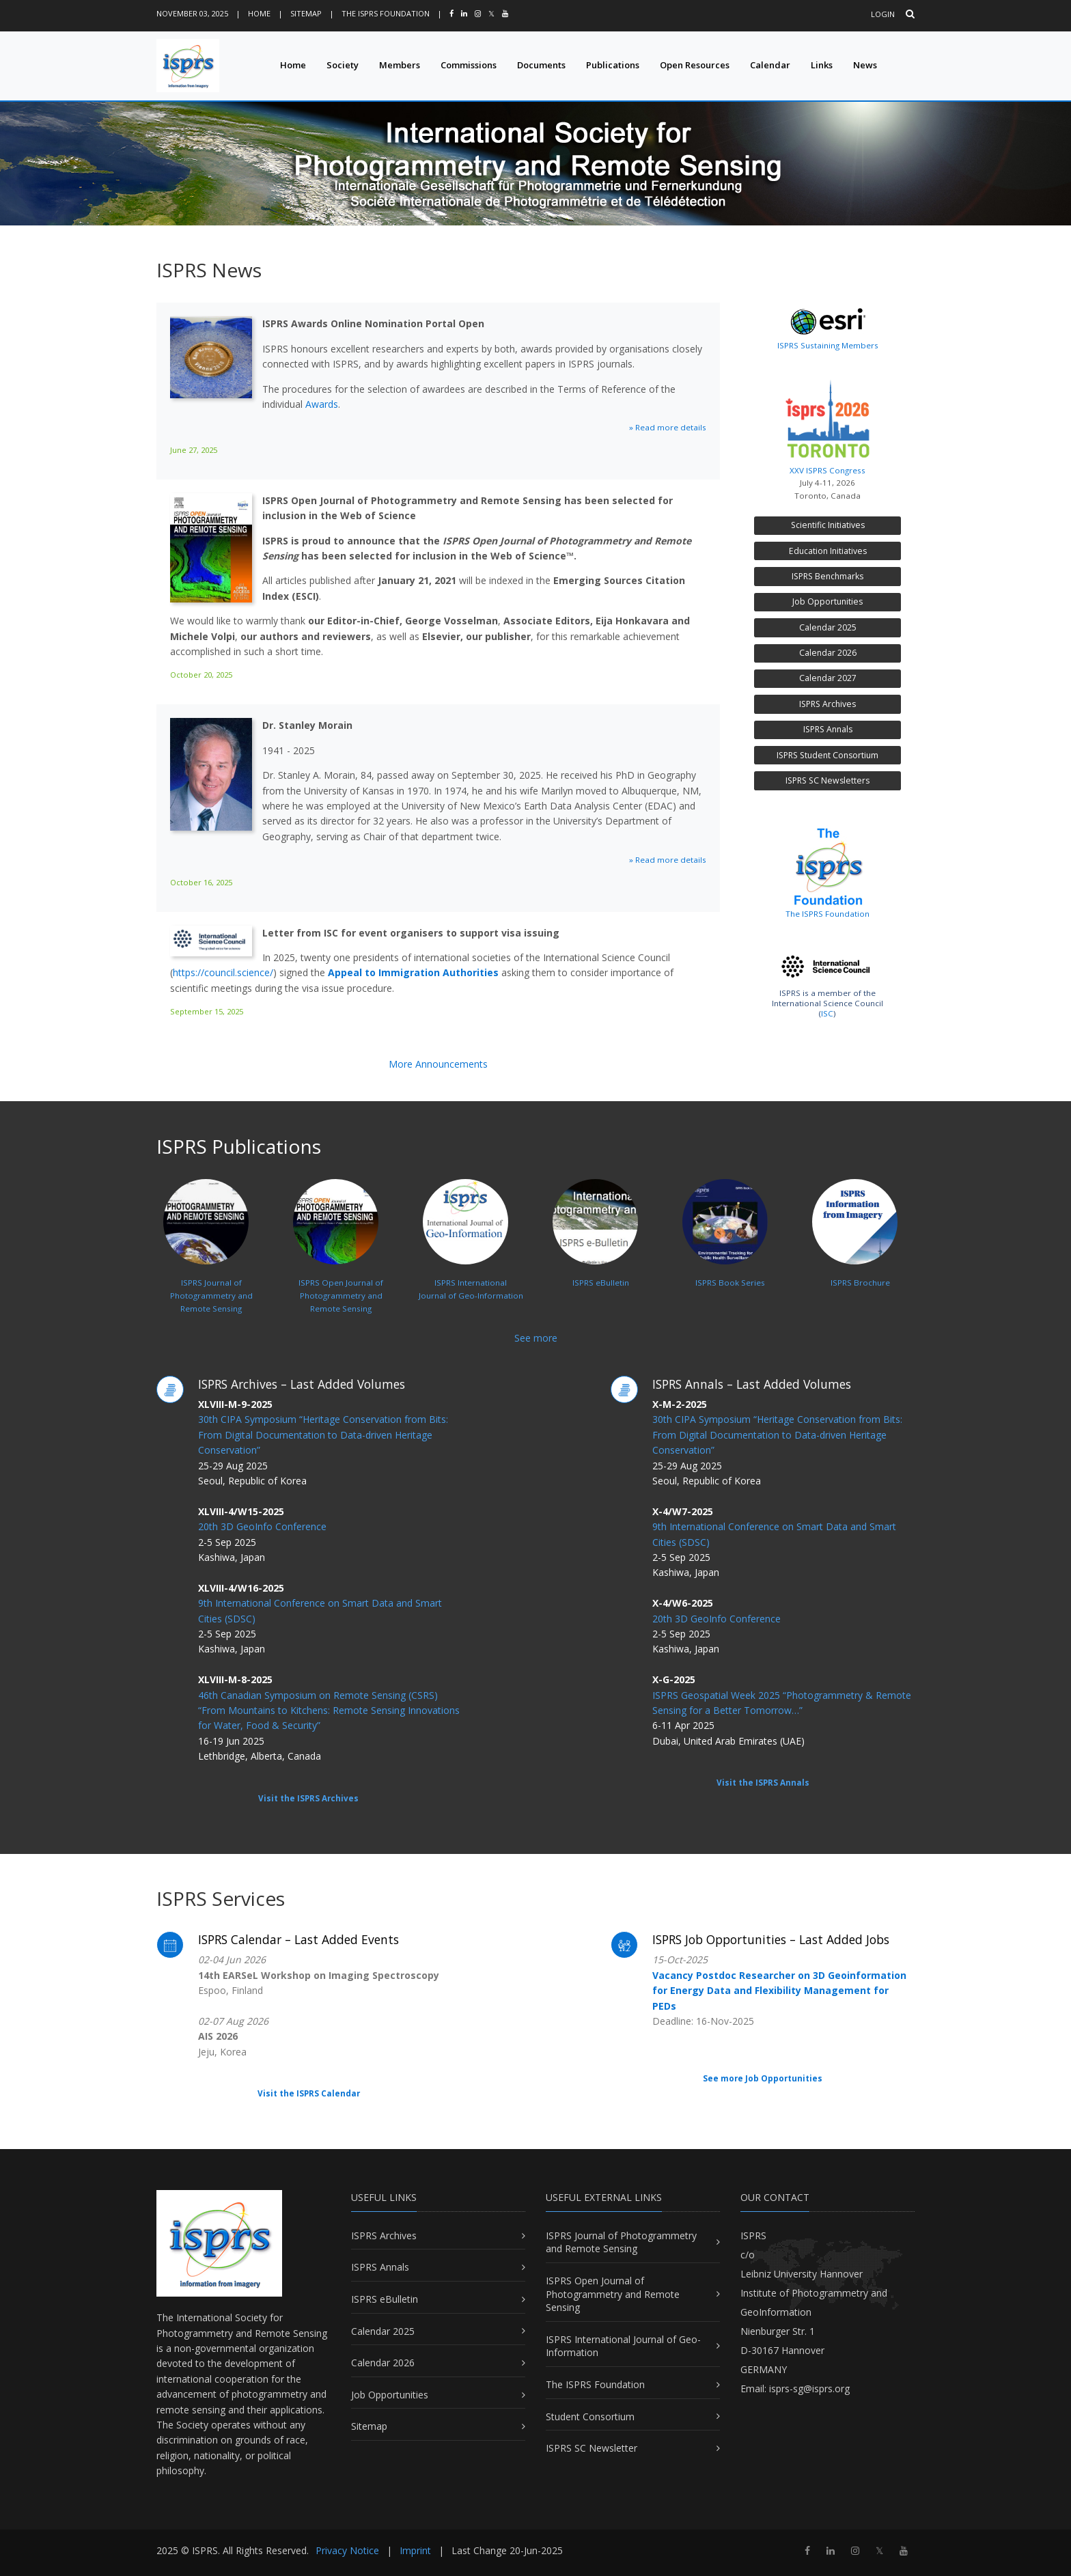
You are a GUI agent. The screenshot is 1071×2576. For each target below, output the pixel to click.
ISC (827, 1013)
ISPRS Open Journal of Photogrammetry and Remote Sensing (613, 2294)
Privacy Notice (347, 2550)
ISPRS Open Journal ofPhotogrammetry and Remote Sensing (338, 1264)
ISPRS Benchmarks (827, 576)
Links (822, 65)
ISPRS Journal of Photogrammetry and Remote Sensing (621, 2242)
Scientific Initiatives (828, 525)
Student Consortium (590, 2416)
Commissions (469, 65)
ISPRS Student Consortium (827, 755)
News (865, 65)
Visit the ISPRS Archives (308, 1798)
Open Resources (694, 65)
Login (883, 14)
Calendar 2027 (828, 678)
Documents (541, 65)
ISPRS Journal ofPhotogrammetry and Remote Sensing (208, 1264)
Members (399, 65)
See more (535, 1337)
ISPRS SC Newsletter (591, 2447)
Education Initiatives (828, 551)
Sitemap (306, 13)
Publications (612, 65)
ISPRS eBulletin (384, 2299)
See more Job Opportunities (762, 2078)
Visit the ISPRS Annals (763, 1782)
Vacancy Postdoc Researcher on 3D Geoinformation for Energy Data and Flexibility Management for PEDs (779, 1990)
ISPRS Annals (827, 729)
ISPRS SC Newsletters (827, 780)
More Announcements (438, 1063)
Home (259, 13)
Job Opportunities (827, 601)
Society (342, 65)
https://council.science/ (223, 972)
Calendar (770, 65)
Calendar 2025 (828, 627)
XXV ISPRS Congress (827, 423)
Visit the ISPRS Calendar (309, 2093)
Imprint (415, 2550)
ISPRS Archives (827, 704)
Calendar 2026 (828, 653)
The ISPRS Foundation (386, 13)
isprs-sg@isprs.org (809, 2388)
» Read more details (667, 427)
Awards (321, 404)
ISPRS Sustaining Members (827, 345)
